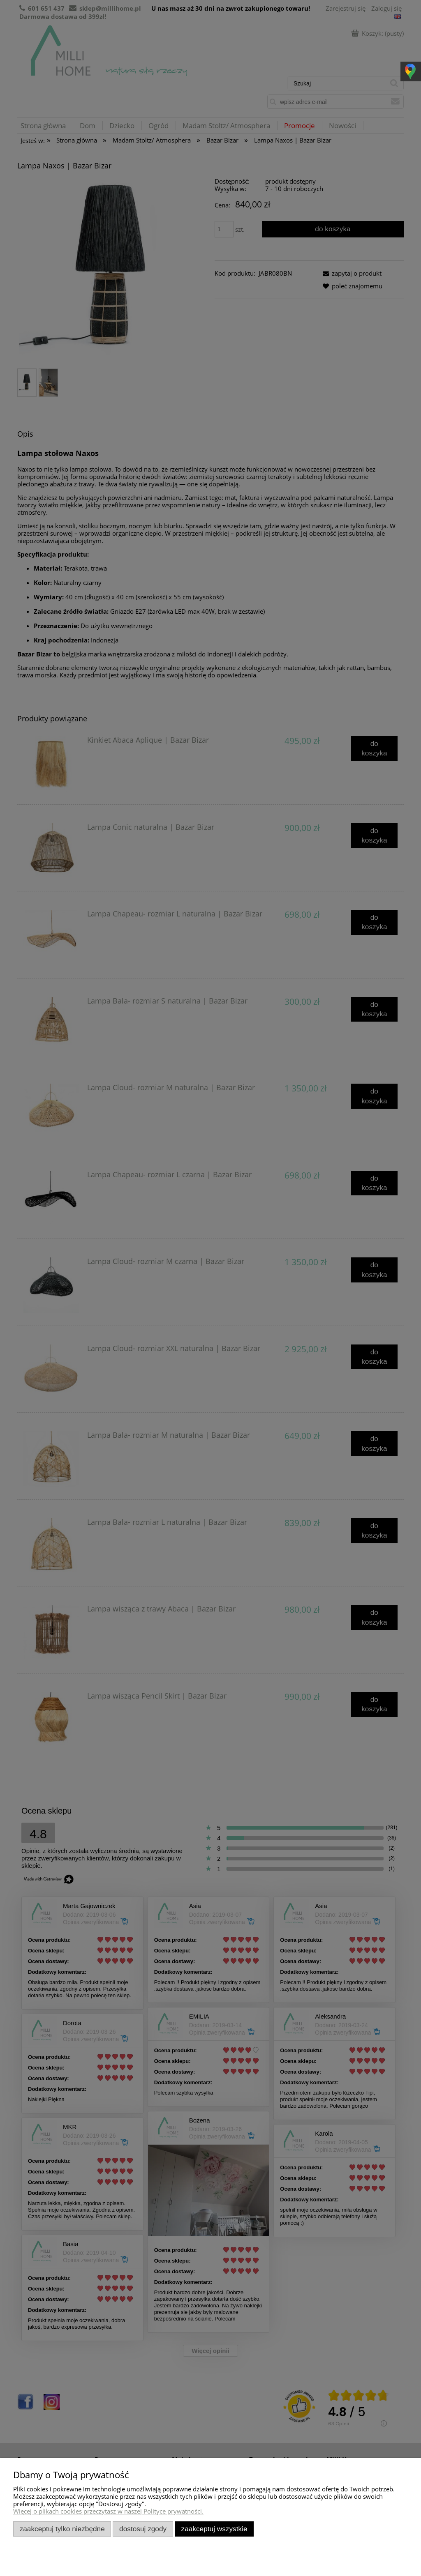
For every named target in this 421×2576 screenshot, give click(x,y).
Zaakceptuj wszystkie (214, 2529)
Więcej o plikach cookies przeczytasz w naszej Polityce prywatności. (108, 2511)
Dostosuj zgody (143, 2529)
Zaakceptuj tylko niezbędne (62, 2529)
